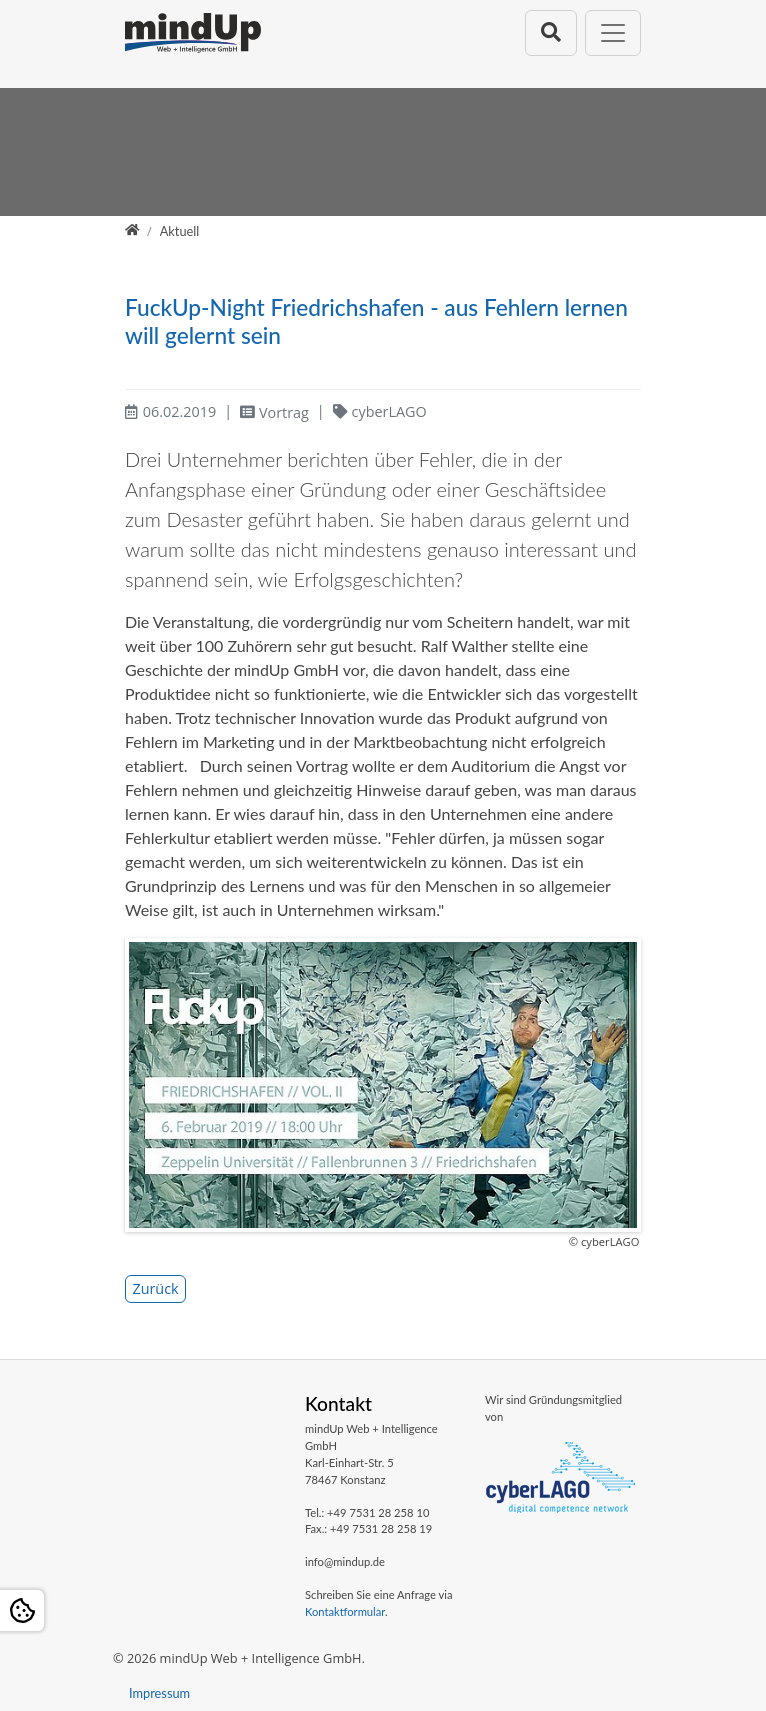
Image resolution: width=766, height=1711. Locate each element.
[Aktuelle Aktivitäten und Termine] (180, 231)
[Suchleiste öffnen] (551, 32)
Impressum (159, 1693)
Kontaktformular (345, 1611)
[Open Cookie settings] (22, 1610)
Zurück (155, 1288)
